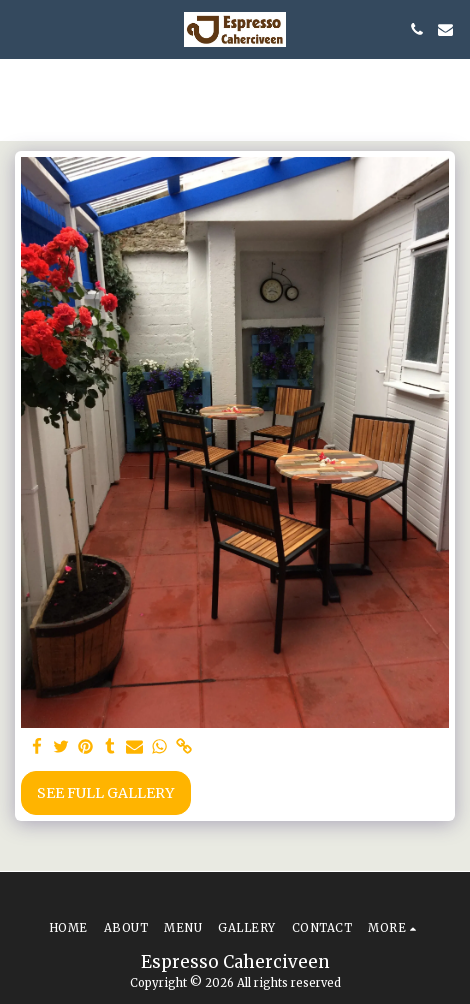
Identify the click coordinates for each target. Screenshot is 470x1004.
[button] (22, 28)
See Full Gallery (105, 793)
